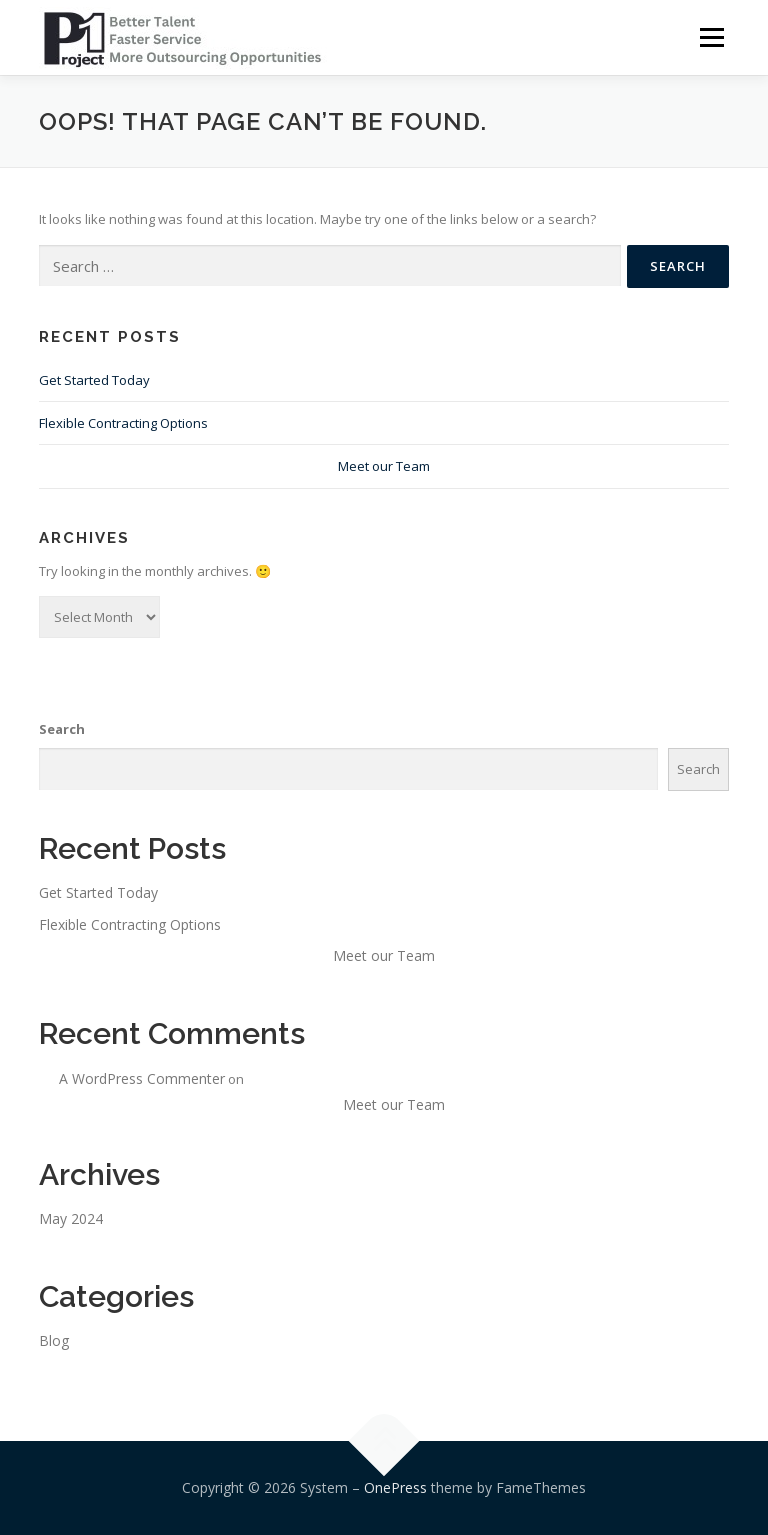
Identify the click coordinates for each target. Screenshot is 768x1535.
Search (62, 729)
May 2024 (71, 1218)
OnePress (395, 1487)
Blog (54, 1340)
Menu (711, 37)
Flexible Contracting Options (123, 423)
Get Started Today (94, 380)
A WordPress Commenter (142, 1078)
